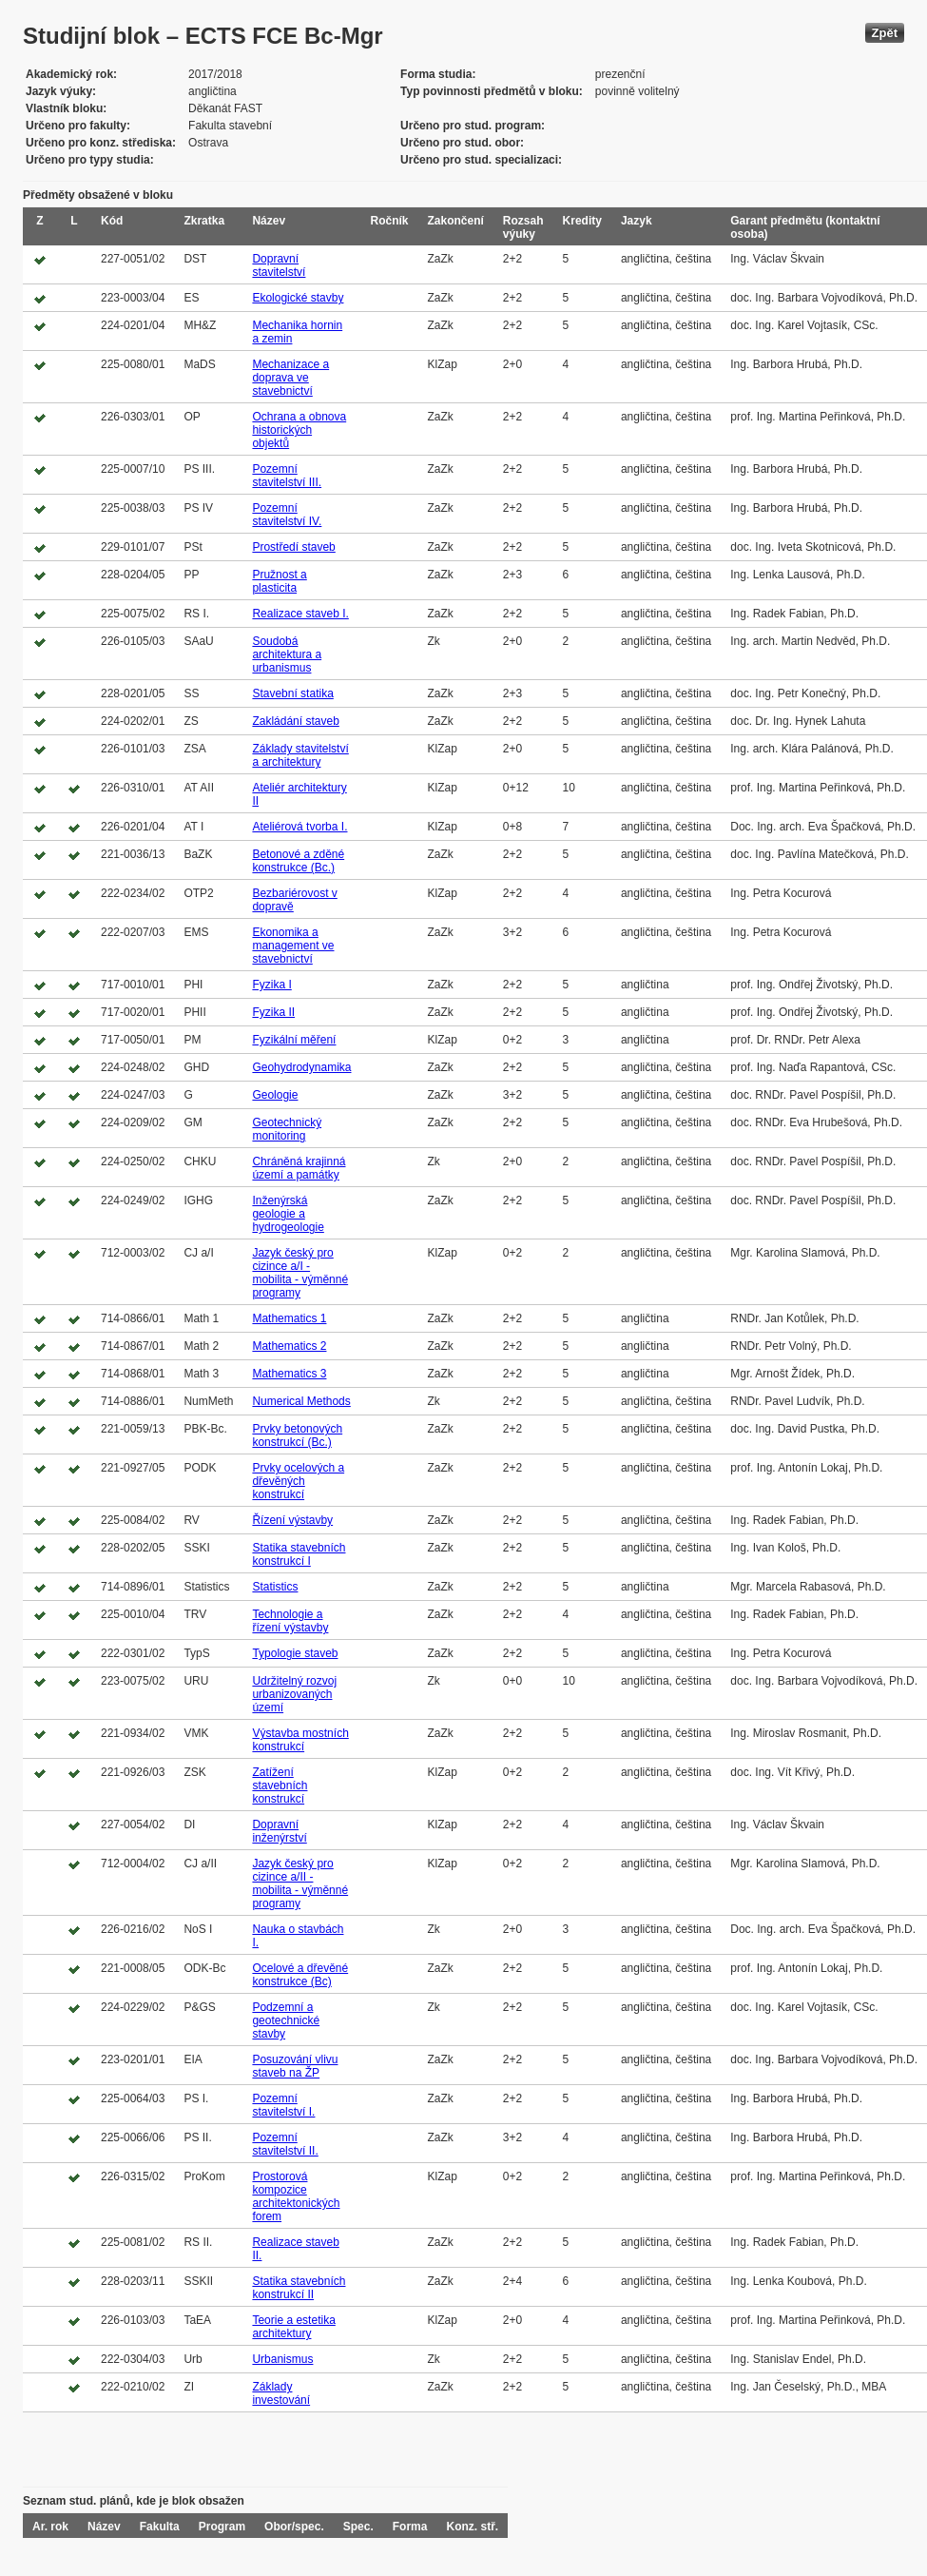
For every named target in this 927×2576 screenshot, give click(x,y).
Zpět (885, 33)
